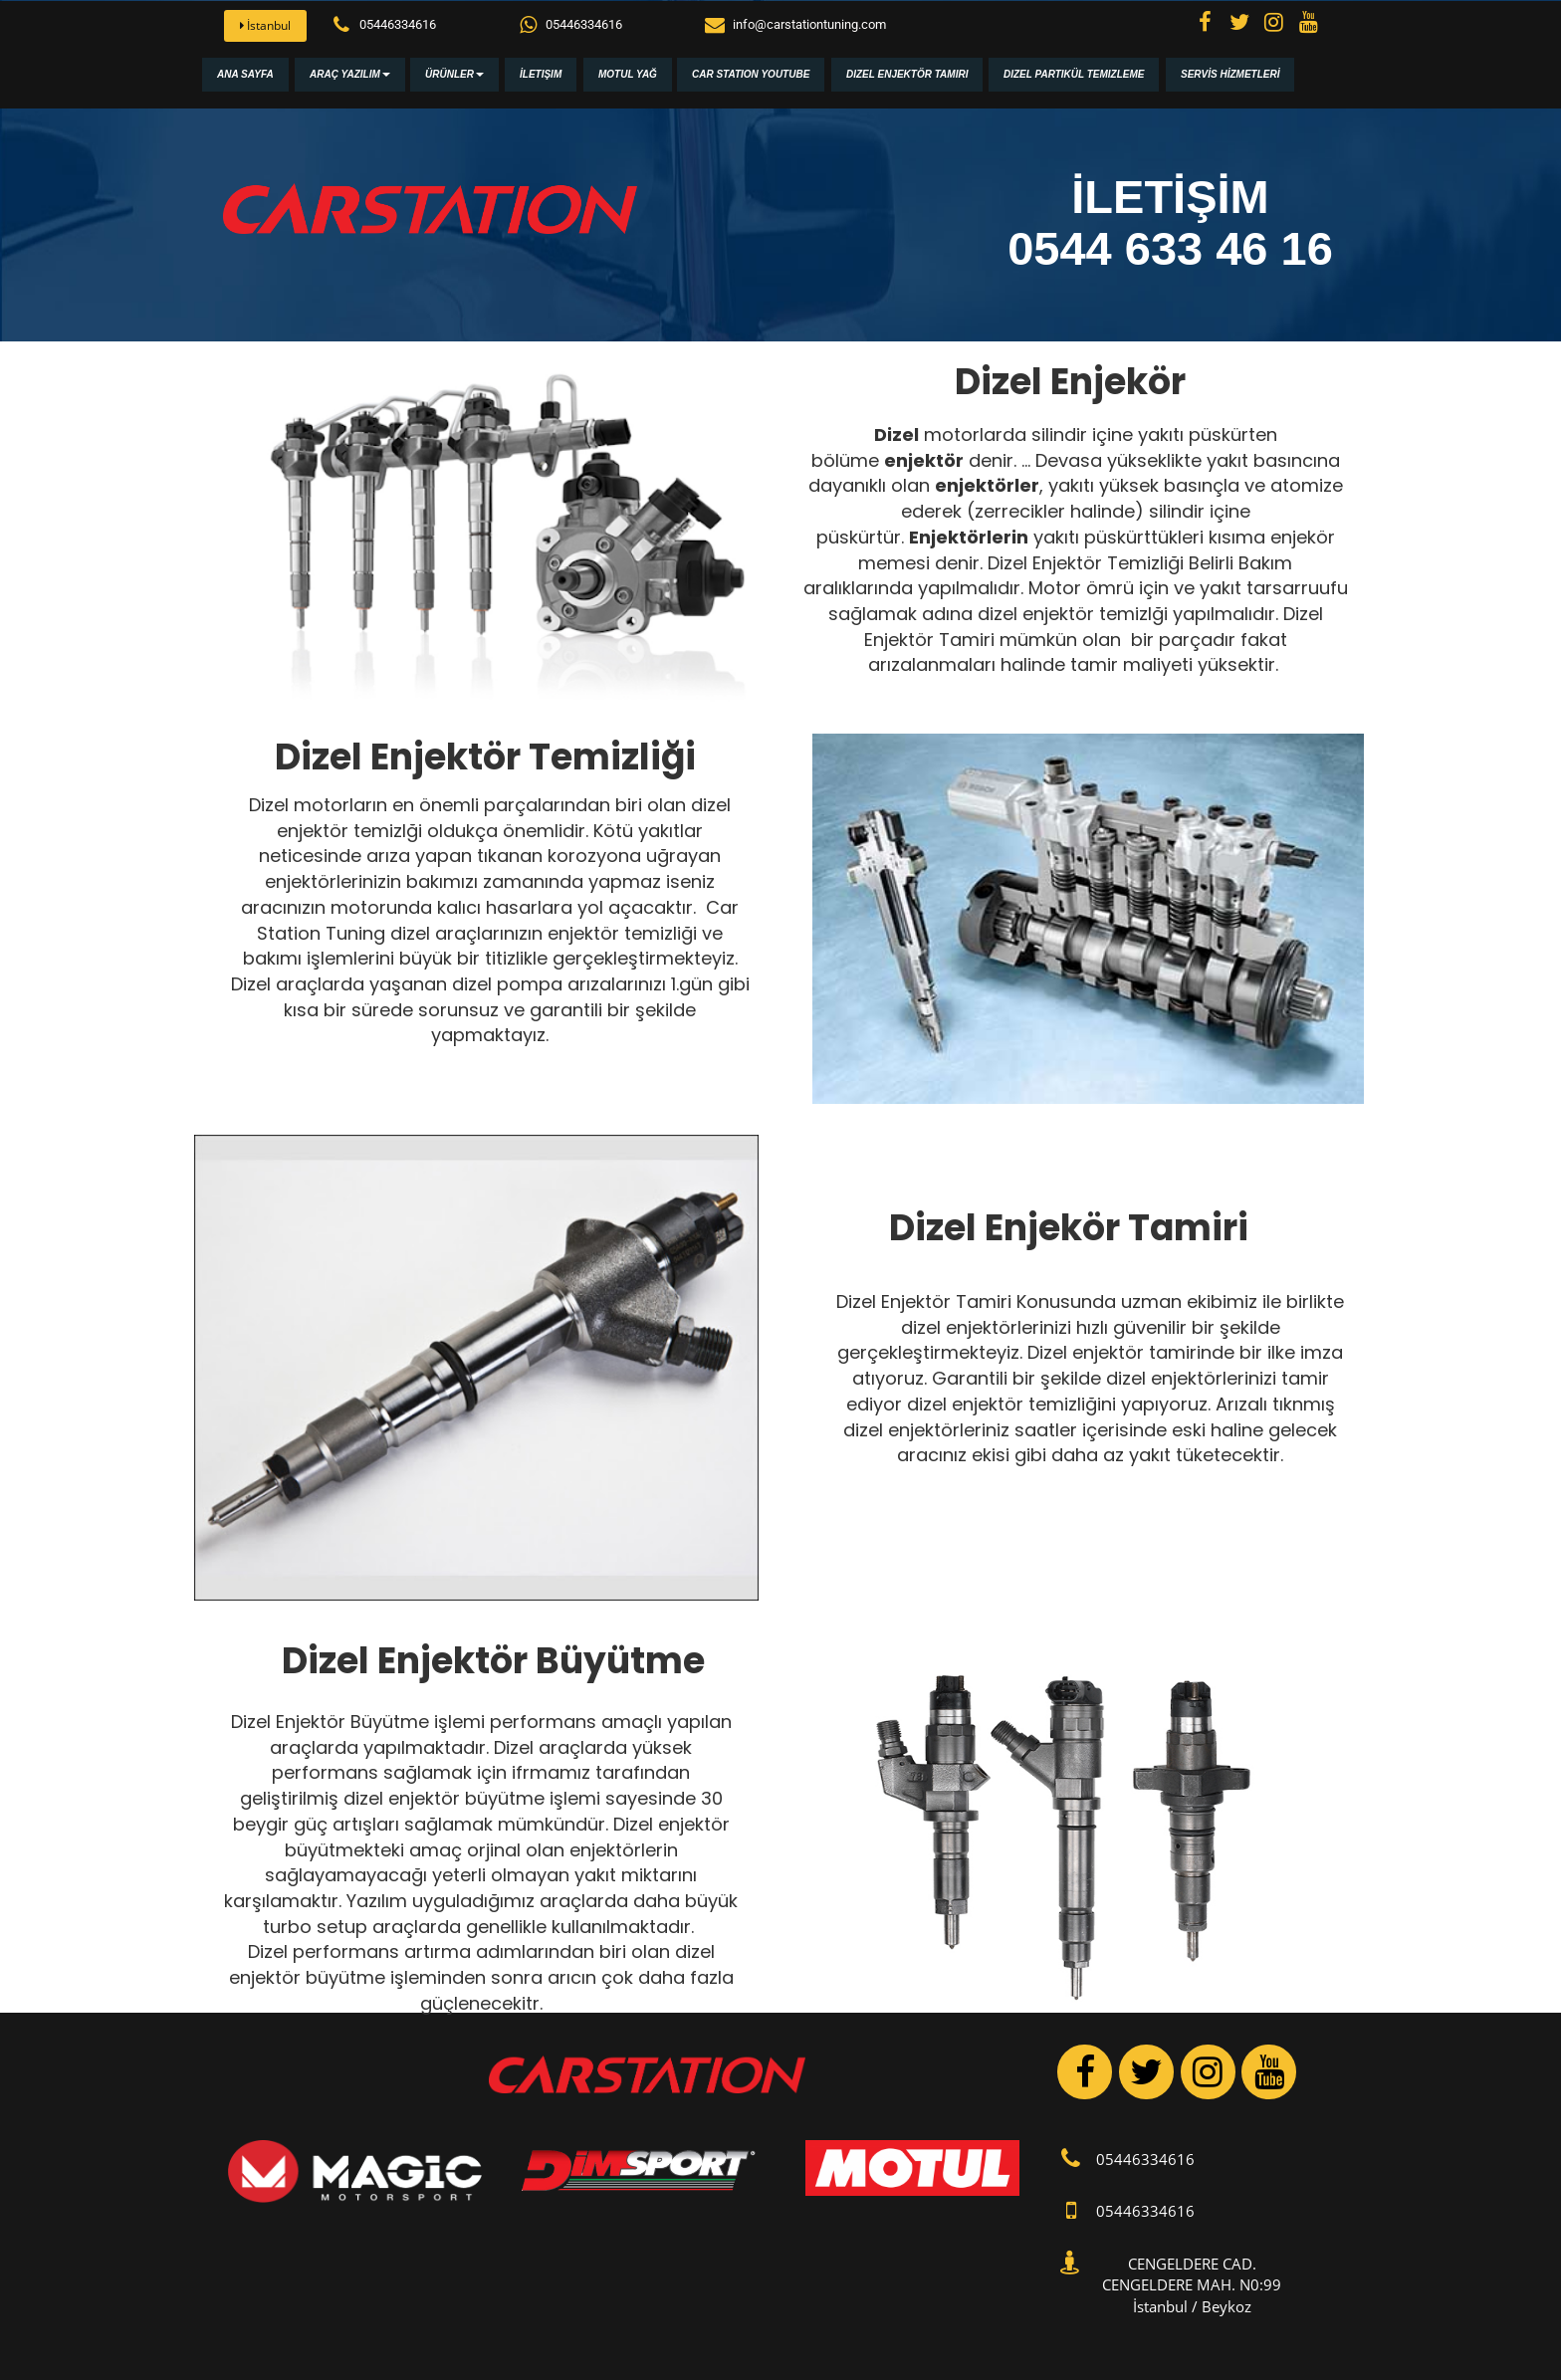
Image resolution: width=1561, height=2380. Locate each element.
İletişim (540, 74)
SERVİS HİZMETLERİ (1230, 74)
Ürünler (454, 74)
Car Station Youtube (750, 74)
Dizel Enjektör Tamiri (907, 74)
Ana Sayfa (245, 74)
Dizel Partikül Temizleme (1074, 74)
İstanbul (265, 25)
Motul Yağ (627, 74)
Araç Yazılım (350, 74)
